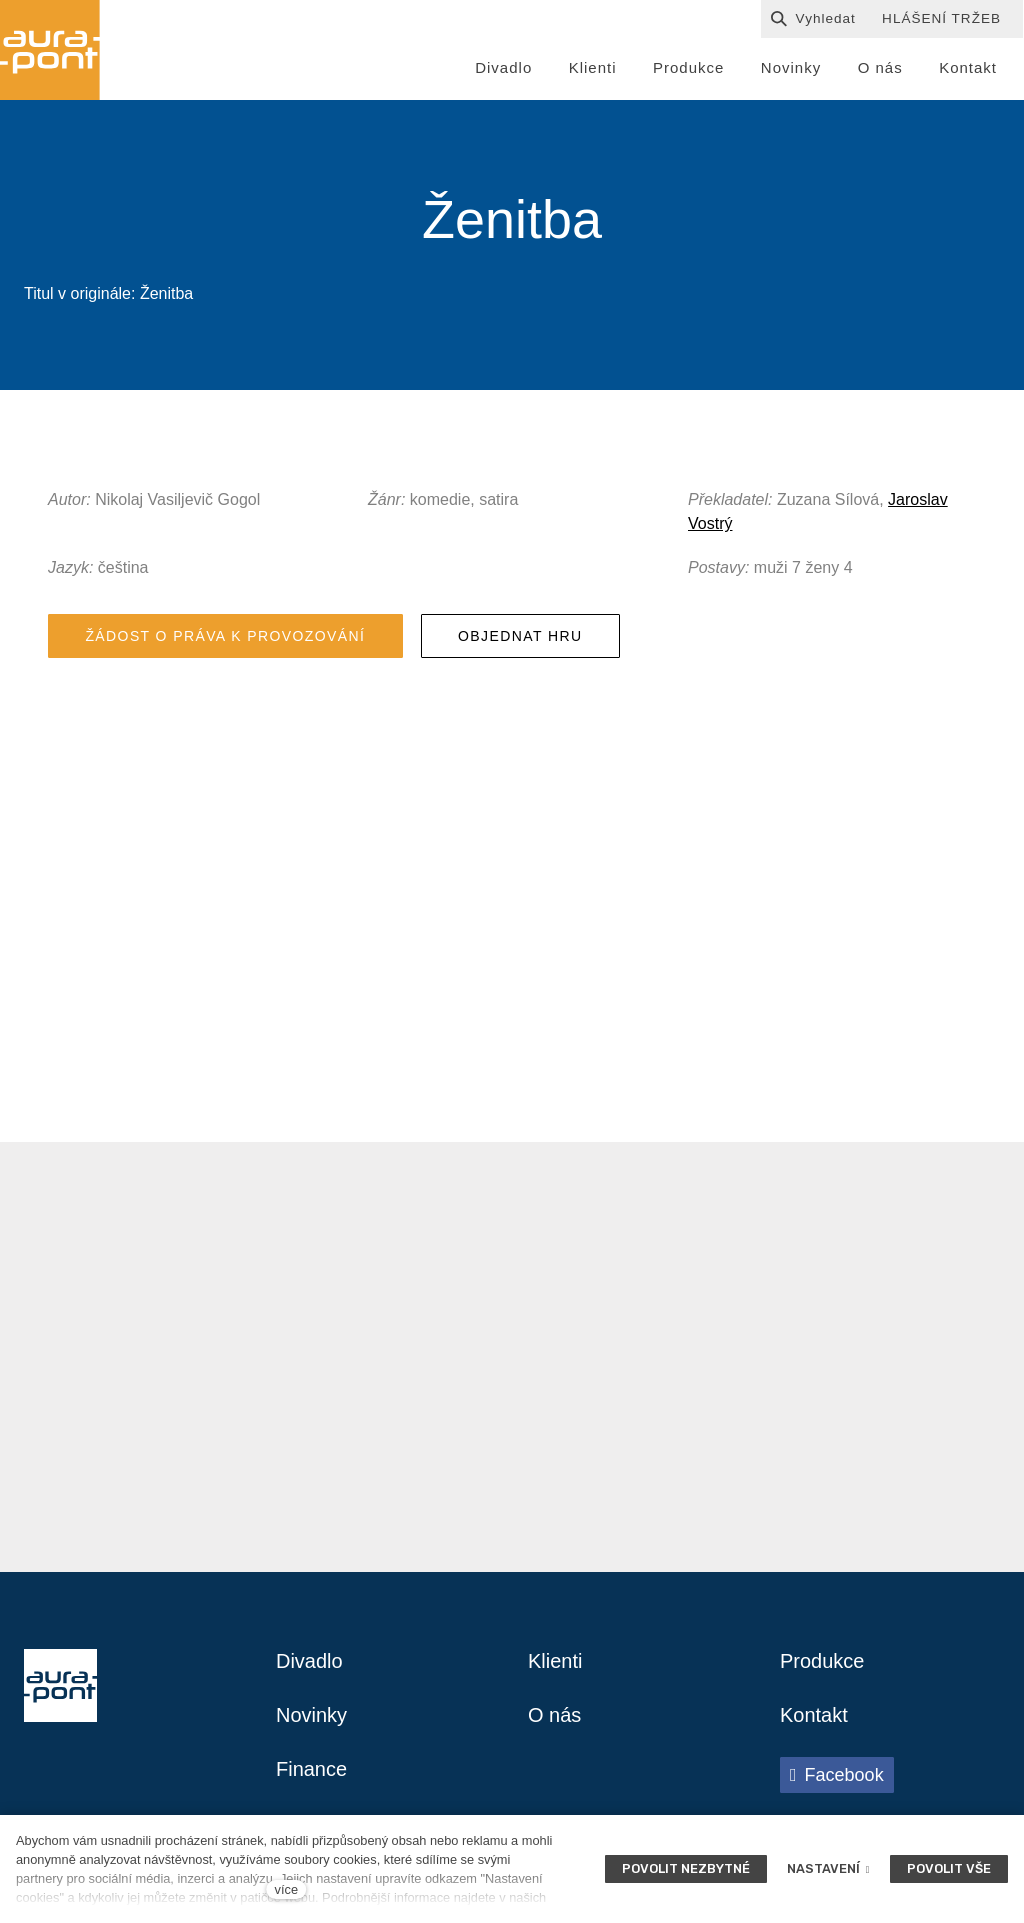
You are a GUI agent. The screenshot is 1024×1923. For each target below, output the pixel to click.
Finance (311, 1770)
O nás (554, 1716)
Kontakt (814, 1716)
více (286, 1889)
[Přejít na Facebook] (837, 1775)
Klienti (555, 1662)
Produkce (822, 1662)
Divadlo (309, 1662)
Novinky (311, 1716)
